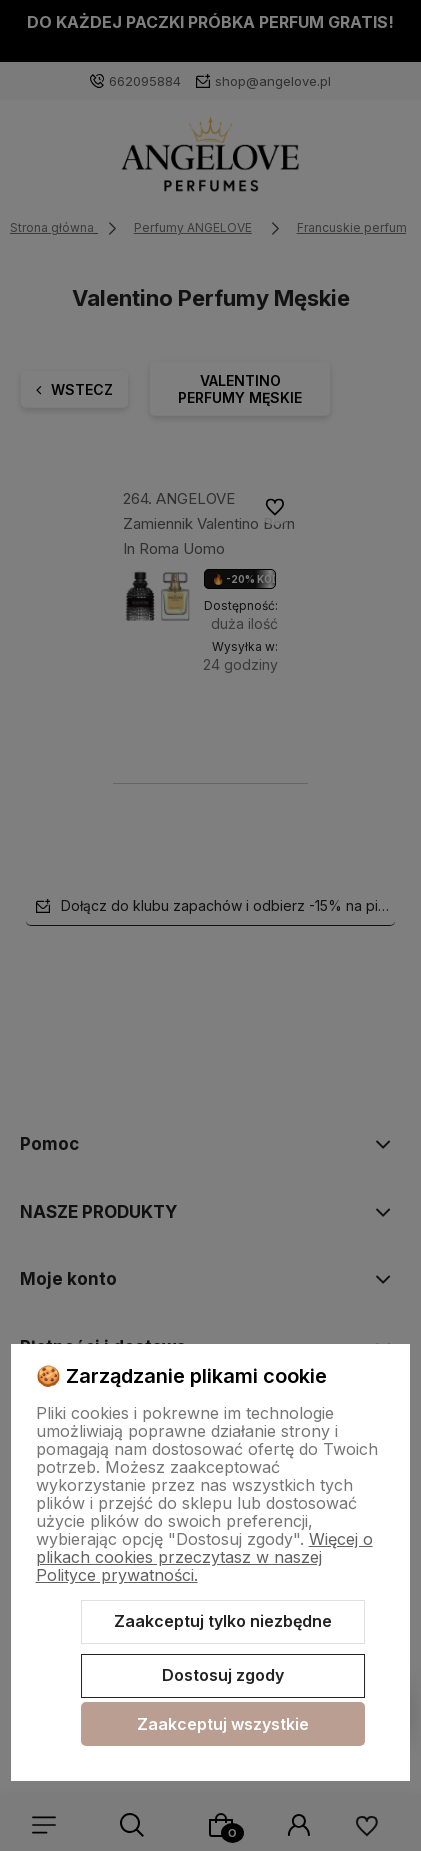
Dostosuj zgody (223, 1675)
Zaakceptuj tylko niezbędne (223, 1621)
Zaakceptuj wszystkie (223, 1724)
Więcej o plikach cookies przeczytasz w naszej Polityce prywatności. (204, 1557)
